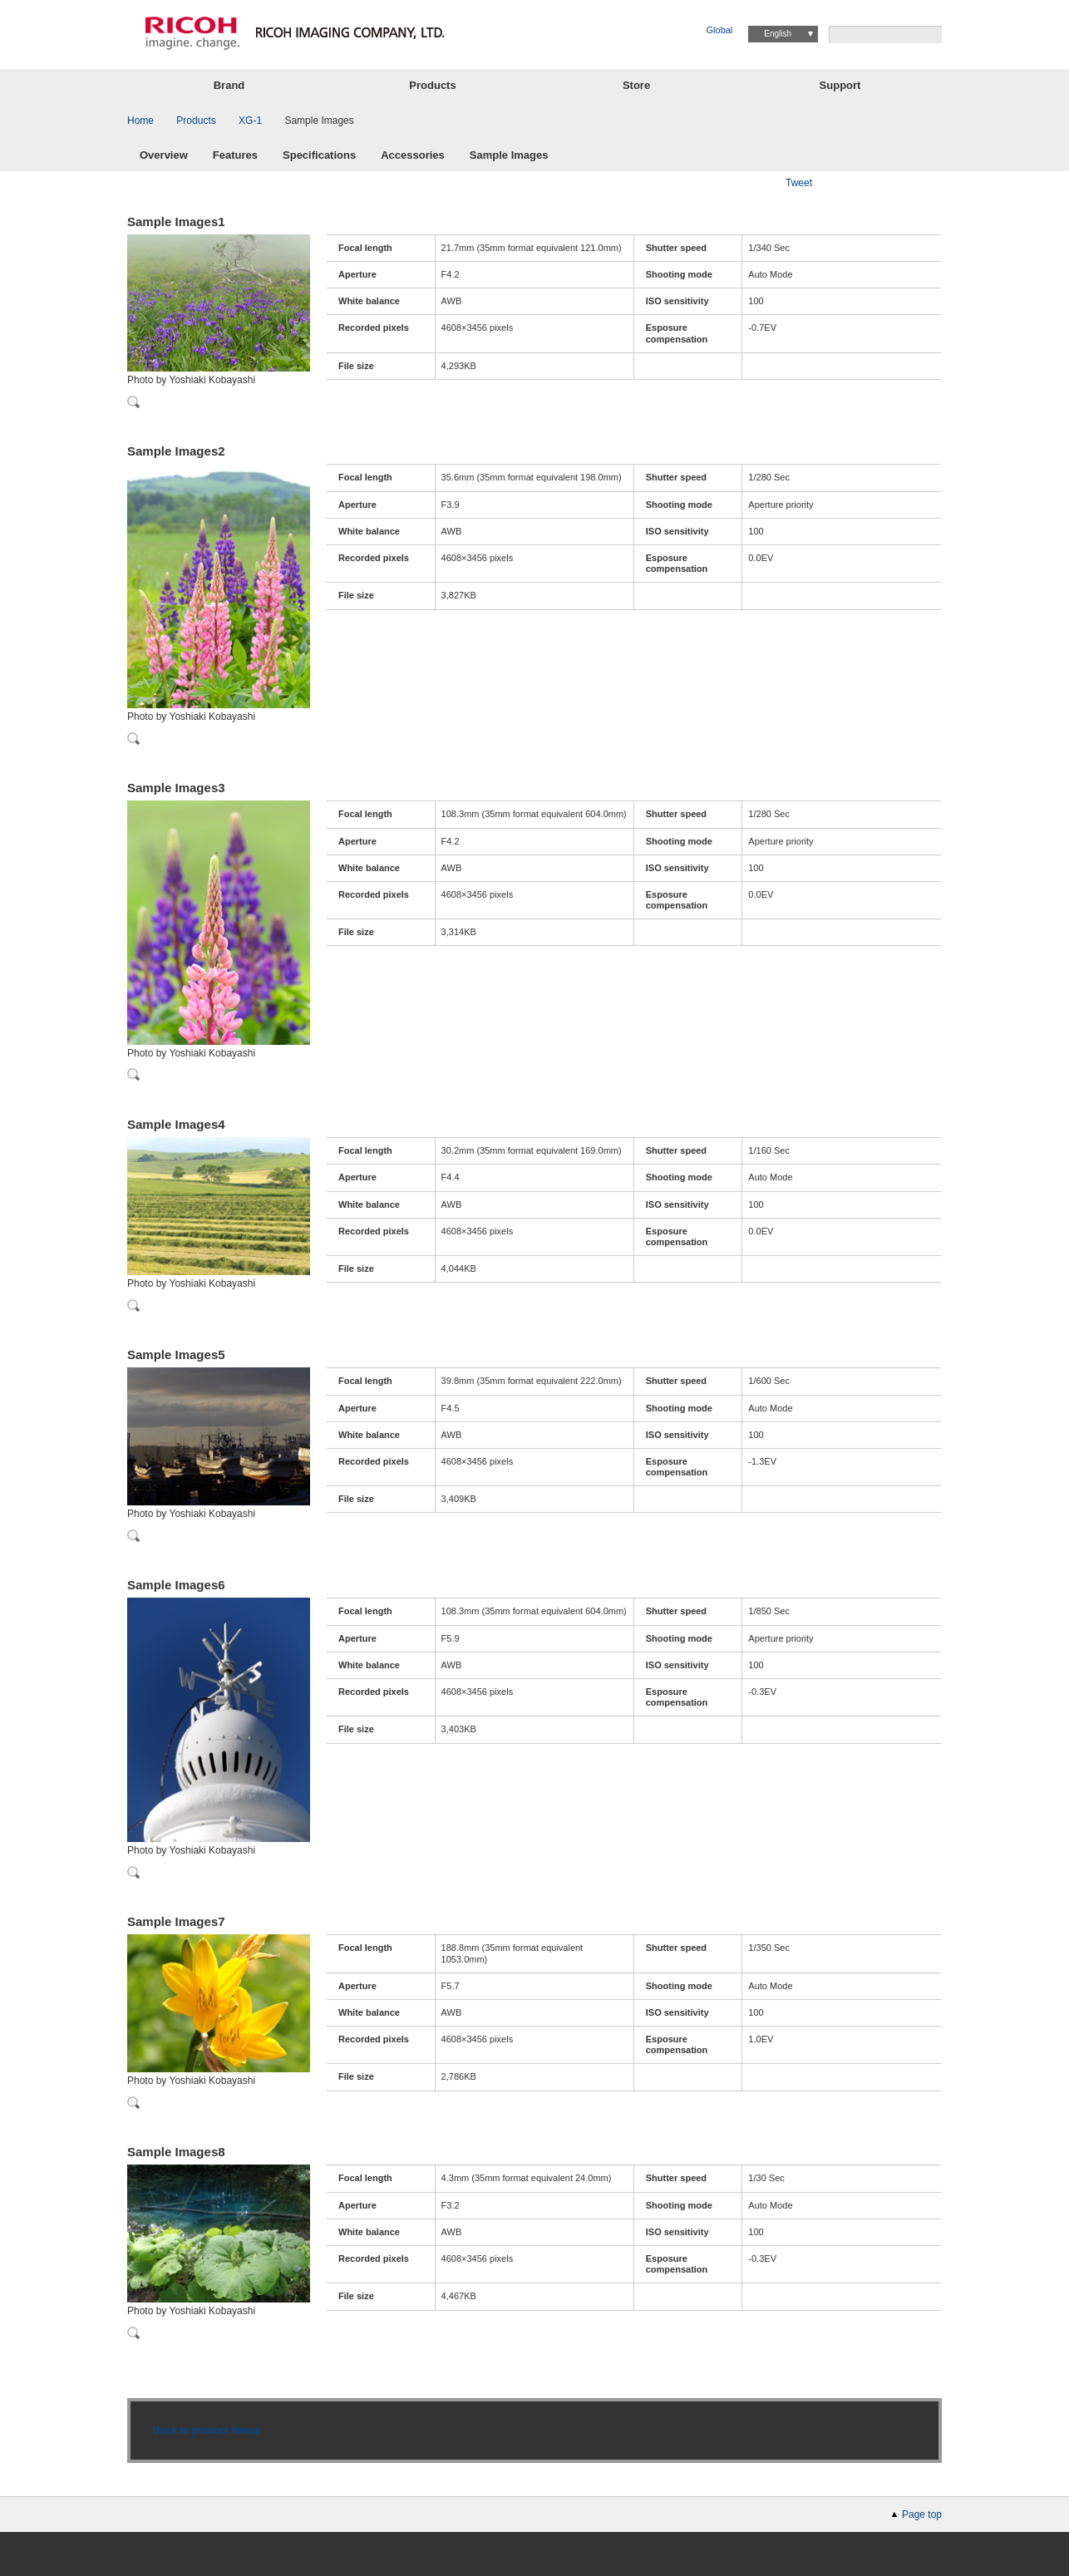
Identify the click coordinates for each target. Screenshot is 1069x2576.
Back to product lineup (207, 2430)
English (777, 33)
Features (235, 155)
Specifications (319, 155)
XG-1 (250, 120)
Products (432, 85)
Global (720, 30)
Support (840, 85)
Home (140, 120)
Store (636, 85)
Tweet (799, 183)
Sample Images (509, 155)
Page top (922, 2514)
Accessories (412, 155)
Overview (163, 155)
